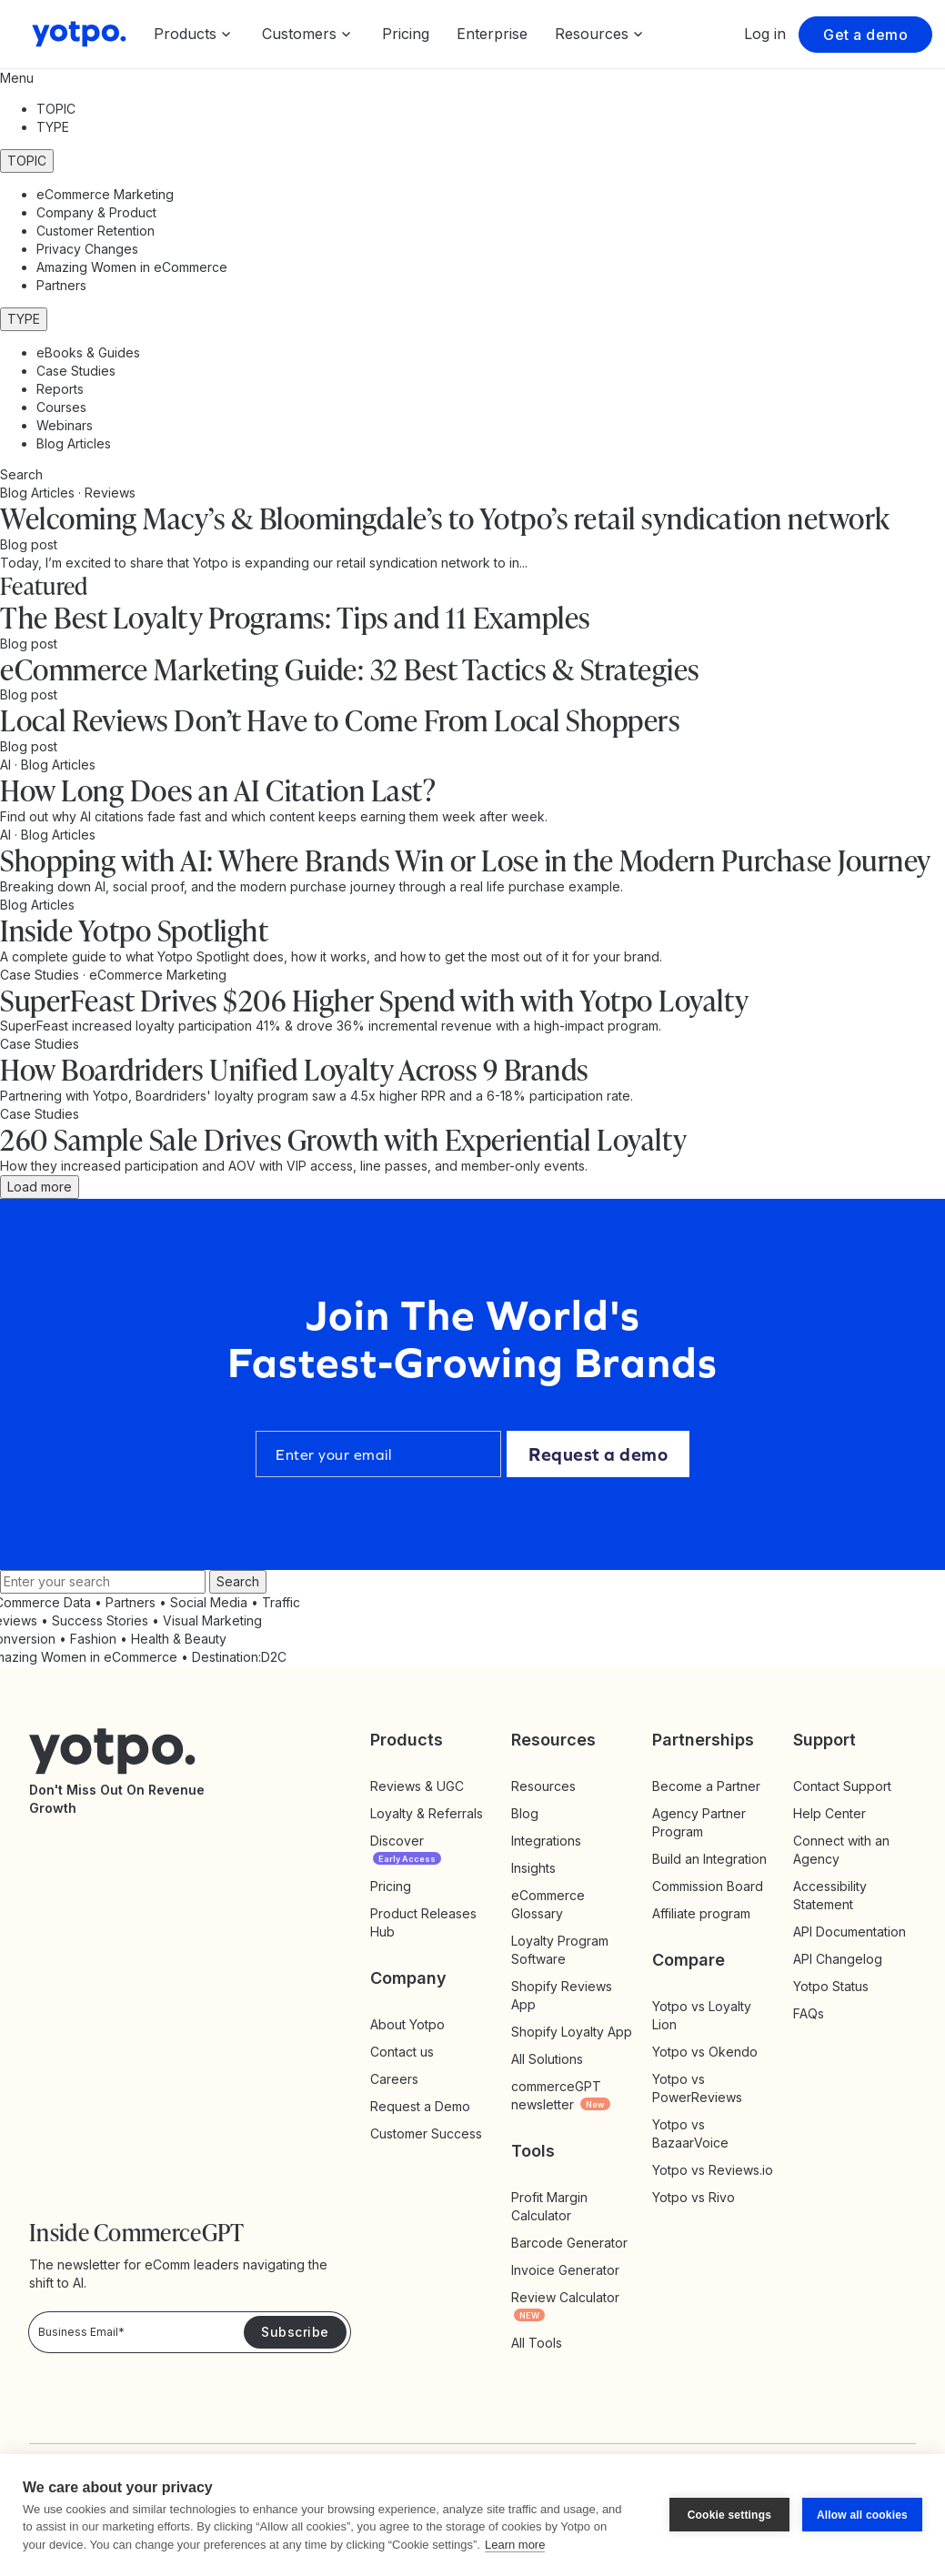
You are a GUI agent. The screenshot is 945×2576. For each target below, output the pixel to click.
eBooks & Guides (88, 352)
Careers (394, 2079)
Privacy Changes (87, 249)
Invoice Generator (565, 2270)
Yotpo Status (831, 1986)
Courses (61, 407)
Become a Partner (706, 1786)
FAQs (808, 2013)
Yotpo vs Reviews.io (712, 2170)
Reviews (110, 492)
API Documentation (849, 1931)
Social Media (208, 1602)
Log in (765, 34)
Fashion (93, 1638)
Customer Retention (95, 230)
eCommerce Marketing (105, 194)
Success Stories (100, 1620)
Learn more (515, 2544)
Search (237, 1581)
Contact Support (842, 1786)
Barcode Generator (569, 2242)
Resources (543, 1786)
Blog (524, 1813)
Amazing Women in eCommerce (131, 267)
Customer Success (426, 2133)
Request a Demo (420, 2106)
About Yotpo (407, 2024)
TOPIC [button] (55, 108)
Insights (552, 1868)
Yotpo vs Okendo (705, 2051)
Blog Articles (73, 443)
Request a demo (598, 1454)
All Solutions (547, 2059)
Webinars (64, 425)
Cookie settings (729, 2515)
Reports (60, 389)
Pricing (405, 34)
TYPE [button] (52, 127)
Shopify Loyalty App (571, 2031)
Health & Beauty (178, 1638)
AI (7, 764)
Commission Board (707, 1886)
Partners (61, 285)
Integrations (546, 1840)
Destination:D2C (239, 1657)
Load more (39, 1186)
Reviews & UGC (417, 1786)
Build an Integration (709, 1859)
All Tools (536, 2342)
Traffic (281, 1602)
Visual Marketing (212, 1620)
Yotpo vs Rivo (693, 2197)
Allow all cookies (862, 2515)
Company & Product (96, 212)
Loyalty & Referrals (426, 1813)
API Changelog (837, 1959)
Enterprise (492, 34)
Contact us (402, 2051)
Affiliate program (701, 1913)
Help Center (829, 1813)
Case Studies (76, 370)
